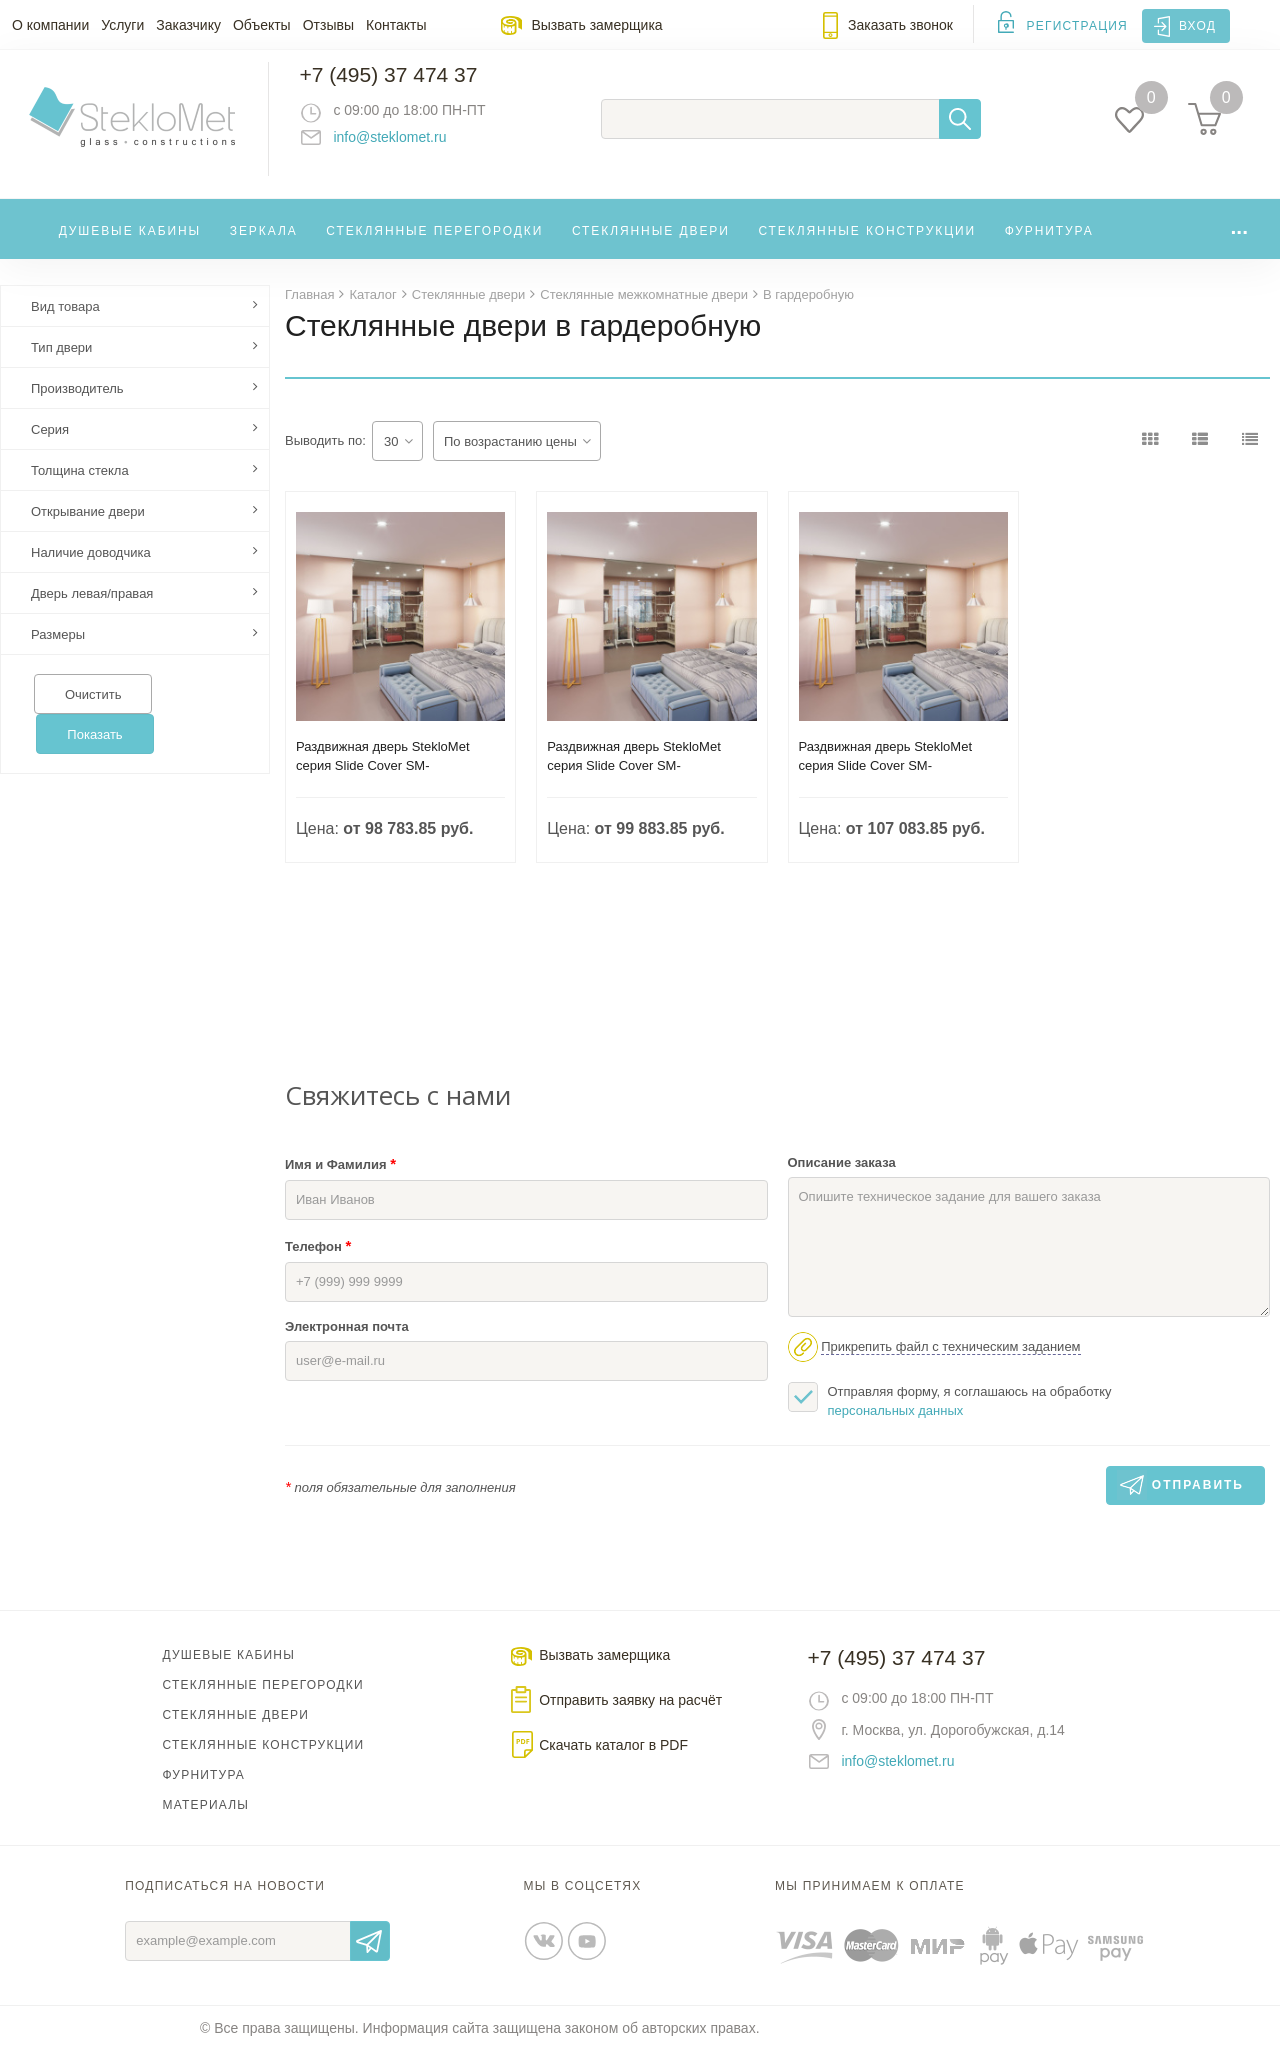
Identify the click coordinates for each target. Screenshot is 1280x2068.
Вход (1197, 26)
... (1239, 239)
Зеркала (264, 244)
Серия (50, 446)
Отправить (370, 1958)
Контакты (396, 25)
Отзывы (328, 25)
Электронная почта (347, 1343)
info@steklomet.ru (405, 145)
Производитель (77, 405)
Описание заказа (842, 1179)
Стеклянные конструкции (867, 244)
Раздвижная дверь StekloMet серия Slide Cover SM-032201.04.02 (886, 782)
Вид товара (65, 323)
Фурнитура (1049, 244)
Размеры (58, 651)
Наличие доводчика (91, 569)
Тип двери (61, 364)
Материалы (206, 1822)
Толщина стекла (80, 487)
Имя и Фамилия (340, 1180)
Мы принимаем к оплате (870, 1903)
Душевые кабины (130, 244)
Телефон (318, 1262)
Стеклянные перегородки (434, 244)
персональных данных (896, 1427)
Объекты (262, 25)
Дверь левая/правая (92, 610)
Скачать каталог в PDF (613, 1762)
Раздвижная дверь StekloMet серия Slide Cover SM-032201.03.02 (383, 782)
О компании (50, 25)
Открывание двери (88, 528)
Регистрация (1077, 26)
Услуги (122, 25)
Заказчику (188, 25)
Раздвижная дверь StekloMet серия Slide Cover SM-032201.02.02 (634, 782)
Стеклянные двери (651, 244)
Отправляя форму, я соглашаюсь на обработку (950, 1417)
